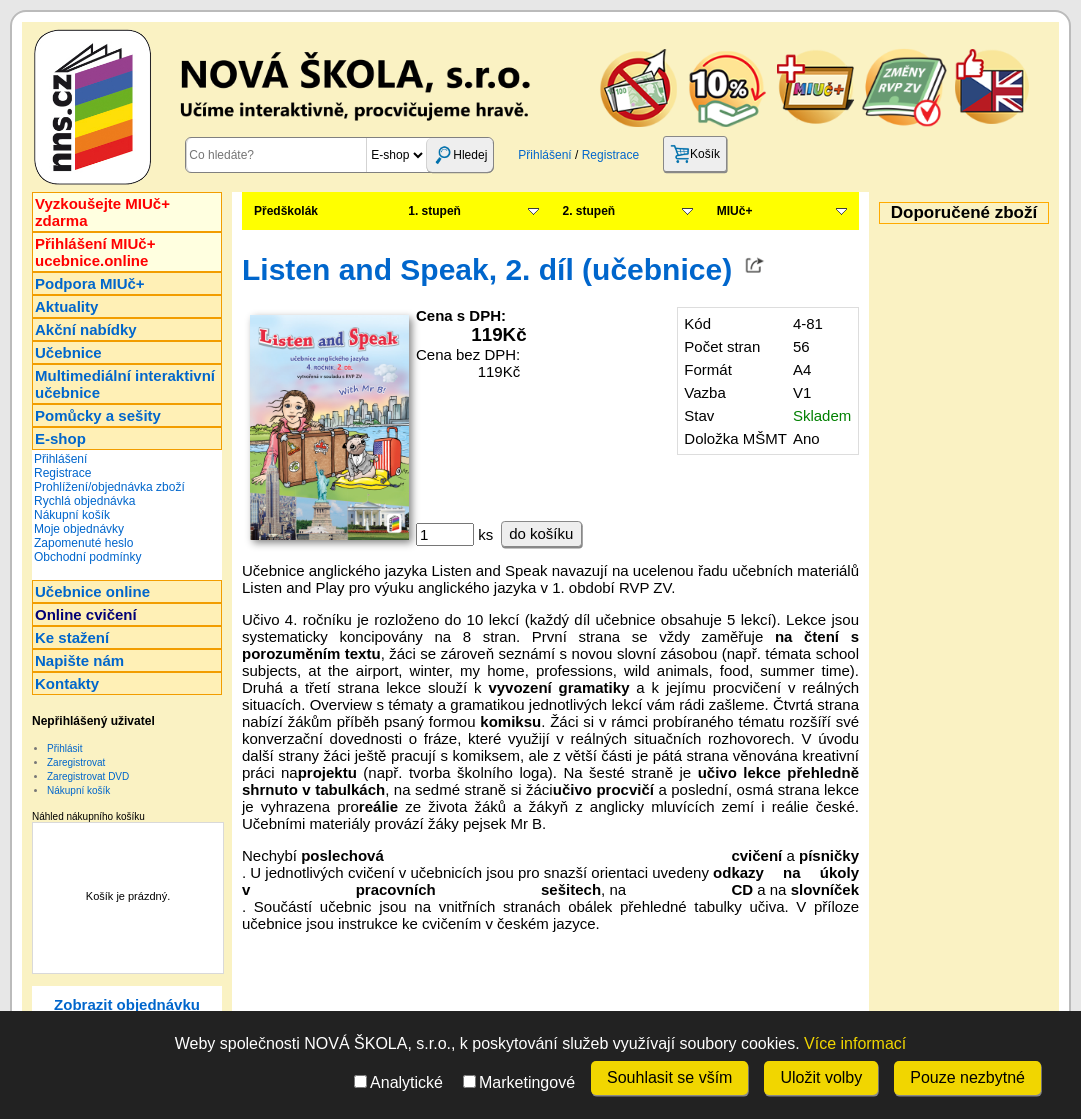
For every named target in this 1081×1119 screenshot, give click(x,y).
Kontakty (67, 683)
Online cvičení (86, 614)
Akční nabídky (86, 329)
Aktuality (66, 306)
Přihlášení (544, 155)
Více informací (855, 1043)
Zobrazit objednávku (127, 1004)
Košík (695, 154)
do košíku (541, 533)
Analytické (398, 1082)
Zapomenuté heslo (83, 543)
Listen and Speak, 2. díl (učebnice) (487, 269)
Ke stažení (72, 637)
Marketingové (519, 1082)
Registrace (610, 155)
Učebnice (68, 352)
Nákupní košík (72, 515)
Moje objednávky (79, 529)
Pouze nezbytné (967, 1077)
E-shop (60, 438)
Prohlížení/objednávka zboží (109, 487)
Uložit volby (821, 1077)
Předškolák (286, 211)
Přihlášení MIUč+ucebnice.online (95, 252)
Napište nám (79, 660)
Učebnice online (92, 591)
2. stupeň (589, 211)
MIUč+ (735, 211)
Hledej (460, 155)
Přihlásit (65, 748)
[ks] (445, 534)
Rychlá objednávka (84, 501)
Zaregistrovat (76, 762)
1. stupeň (434, 211)
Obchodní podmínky (87, 557)
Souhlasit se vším (669, 1077)
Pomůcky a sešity (98, 415)
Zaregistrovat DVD (88, 776)
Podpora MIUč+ (90, 283)
